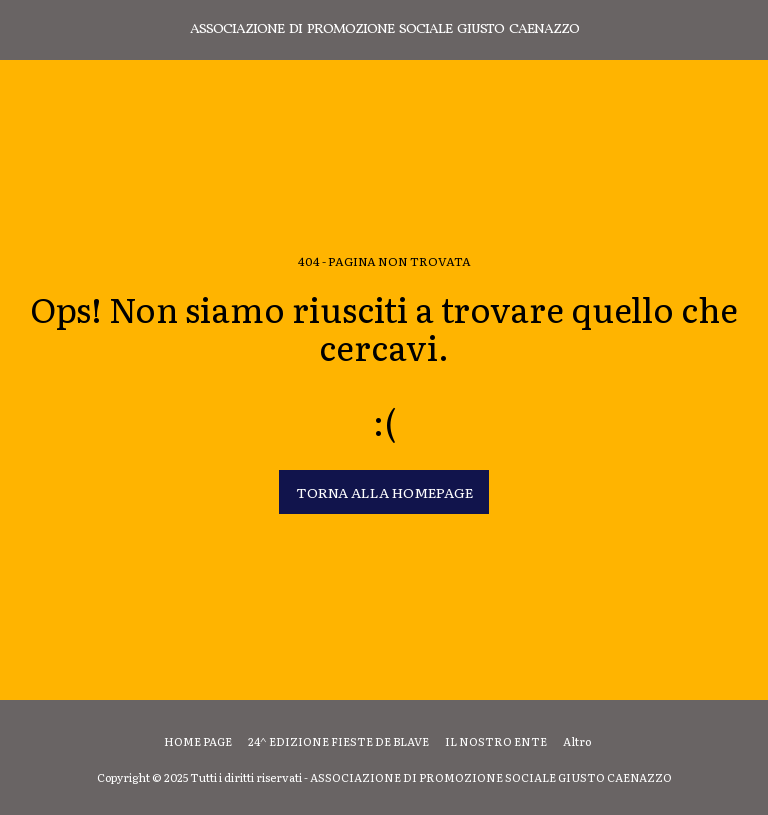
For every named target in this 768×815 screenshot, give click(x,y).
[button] (22, 29)
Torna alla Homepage (384, 492)
